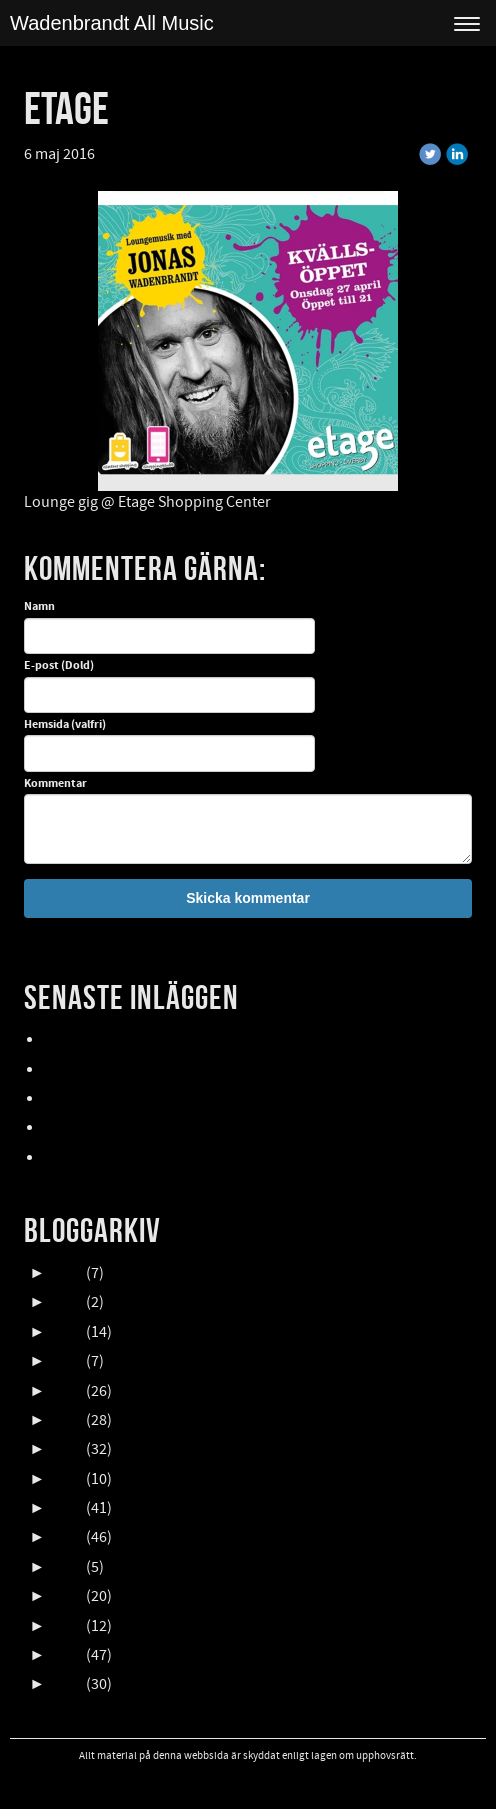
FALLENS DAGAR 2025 (115, 1158)
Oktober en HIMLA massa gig (139, 1099)
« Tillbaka (140, 154)
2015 (67, 1567)
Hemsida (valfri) (65, 725)
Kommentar (55, 784)
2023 (67, 1332)
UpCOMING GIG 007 (110, 1070)
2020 (67, 1420)
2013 (67, 1626)
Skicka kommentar (248, 898)
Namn (39, 607)
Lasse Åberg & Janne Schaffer (144, 1040)
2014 (67, 1596)
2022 (67, 1361)
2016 (67, 1537)
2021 (67, 1391)
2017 (67, 1508)
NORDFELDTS (89, 1128)
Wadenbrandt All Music (112, 23)
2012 (67, 1655)
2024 (67, 1302)
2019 (67, 1449)
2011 (67, 1684)
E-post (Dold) (59, 666)
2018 (67, 1479)
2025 (67, 1273)
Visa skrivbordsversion (248, 1782)
